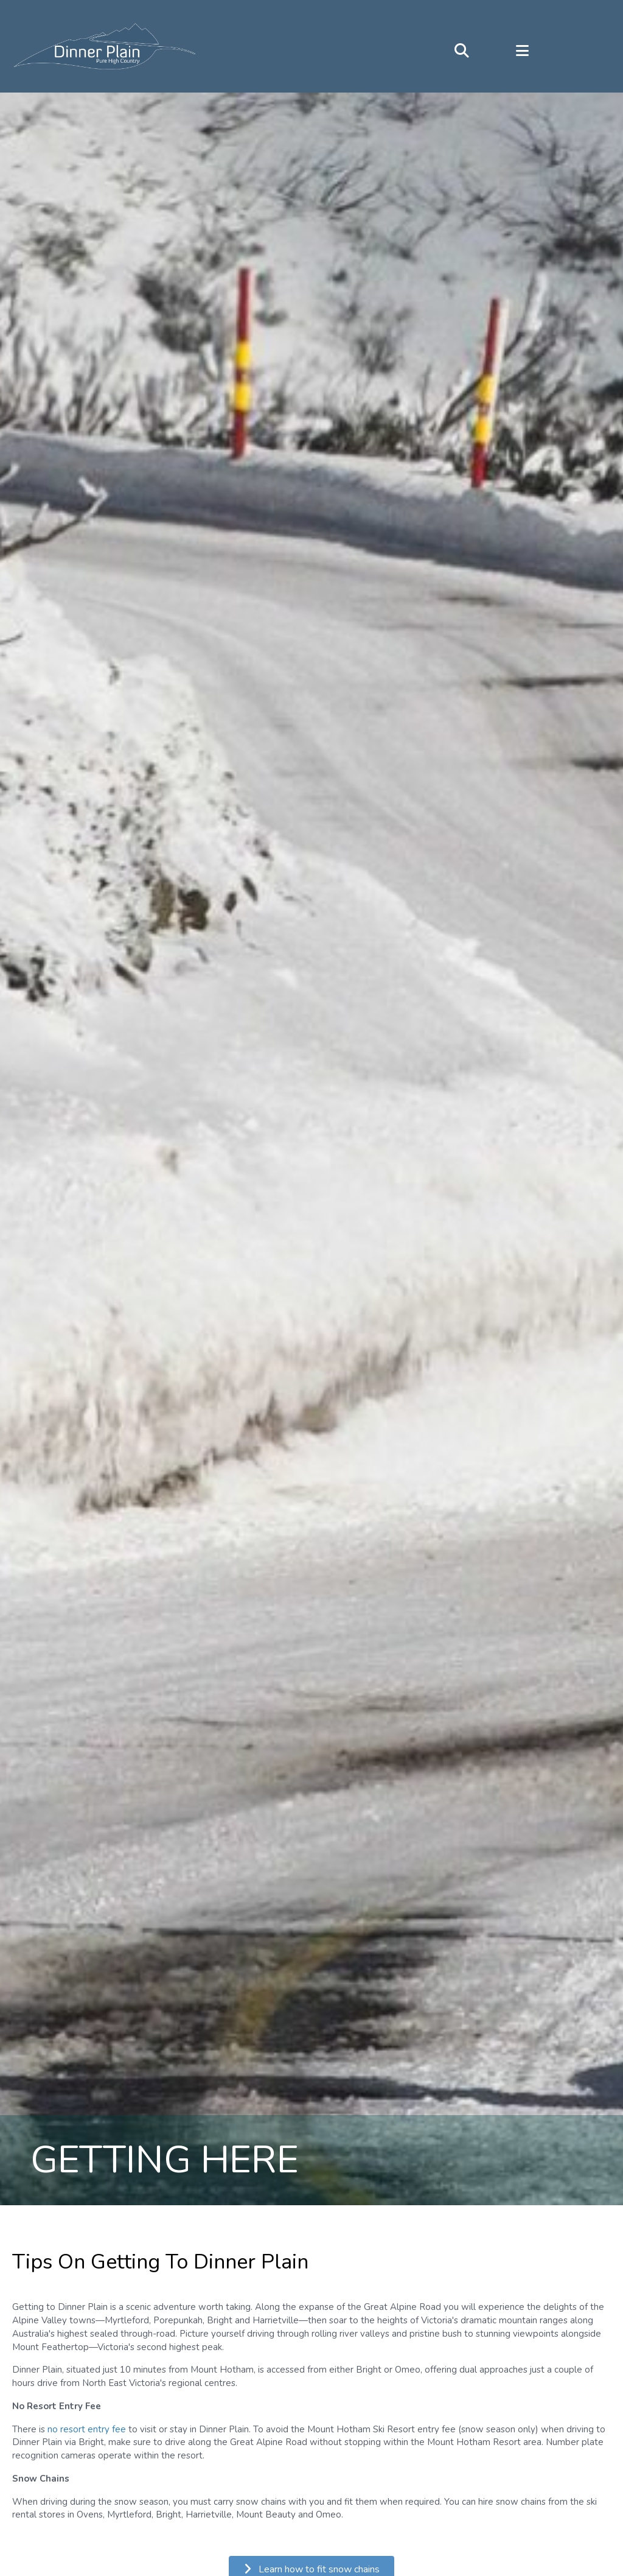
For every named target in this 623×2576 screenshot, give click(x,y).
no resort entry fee (86, 2430)
